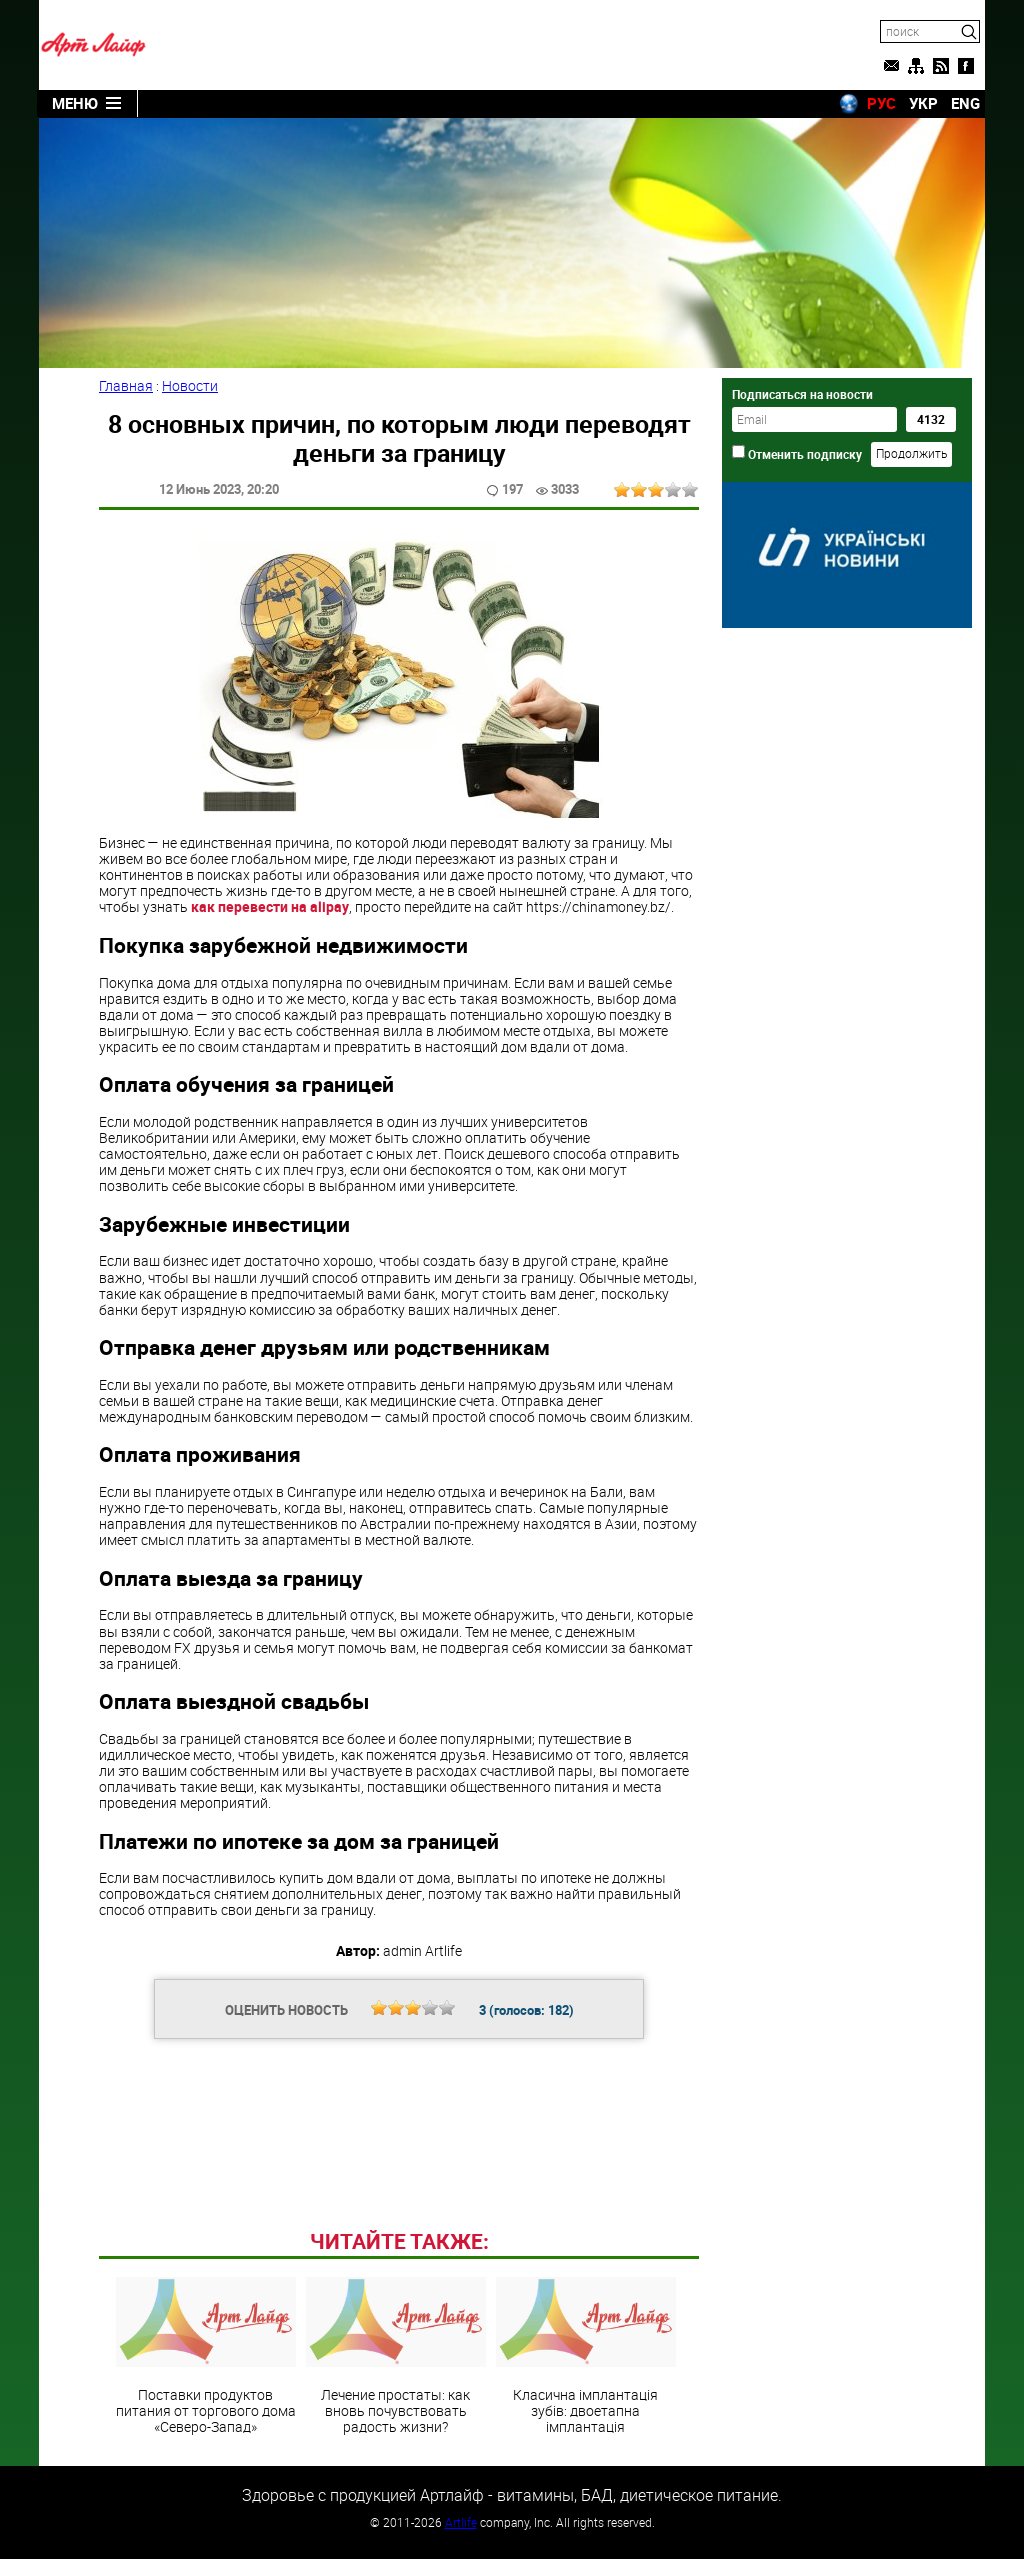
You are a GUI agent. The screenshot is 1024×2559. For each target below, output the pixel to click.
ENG (965, 103)
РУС (881, 103)
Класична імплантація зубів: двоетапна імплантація (586, 2356)
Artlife (461, 2522)
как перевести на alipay (270, 906)
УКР (923, 103)
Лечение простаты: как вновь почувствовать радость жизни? (396, 2356)
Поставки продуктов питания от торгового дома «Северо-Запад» (206, 2356)
